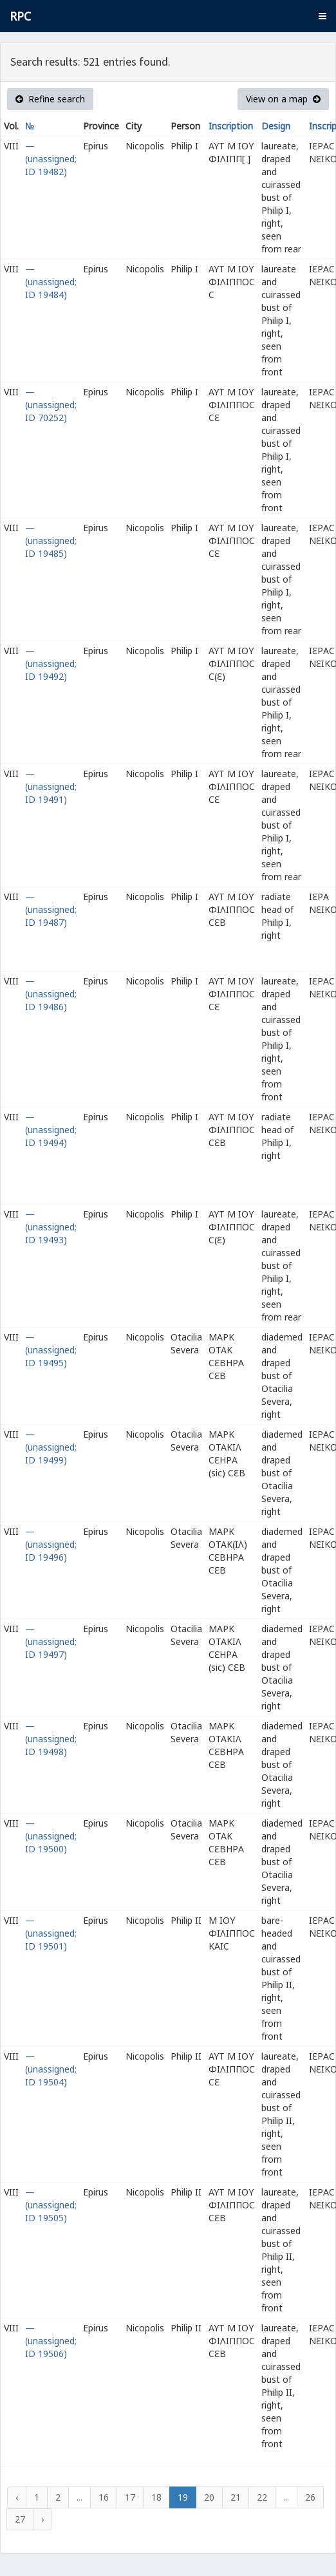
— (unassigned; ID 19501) (51, 1933)
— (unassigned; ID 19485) (51, 540)
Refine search (50, 99)
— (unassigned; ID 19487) (51, 909)
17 (130, 2497)
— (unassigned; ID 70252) (51, 405)
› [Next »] (42, 2519)
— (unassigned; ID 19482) (51, 159)
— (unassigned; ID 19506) (51, 2341)
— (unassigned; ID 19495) (51, 1350)
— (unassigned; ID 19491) (51, 786)
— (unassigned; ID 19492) (51, 663)
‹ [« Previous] (16, 2497)
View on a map (283, 99)
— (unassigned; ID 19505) (51, 2205)
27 (20, 2519)
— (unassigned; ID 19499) (51, 1447)
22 (262, 2497)
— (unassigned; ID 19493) (51, 1227)
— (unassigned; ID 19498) (51, 1739)
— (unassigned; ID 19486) (51, 994)
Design (275, 126)
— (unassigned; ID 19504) (51, 2069)
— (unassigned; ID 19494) (51, 1130)
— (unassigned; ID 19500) (51, 1836)
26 (310, 2497)
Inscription (231, 126)
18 (156, 2497)
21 (235, 2497)
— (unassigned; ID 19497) (51, 1641)
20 (209, 2497)
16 (103, 2497)
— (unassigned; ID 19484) (51, 282)
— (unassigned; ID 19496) (51, 1544)
